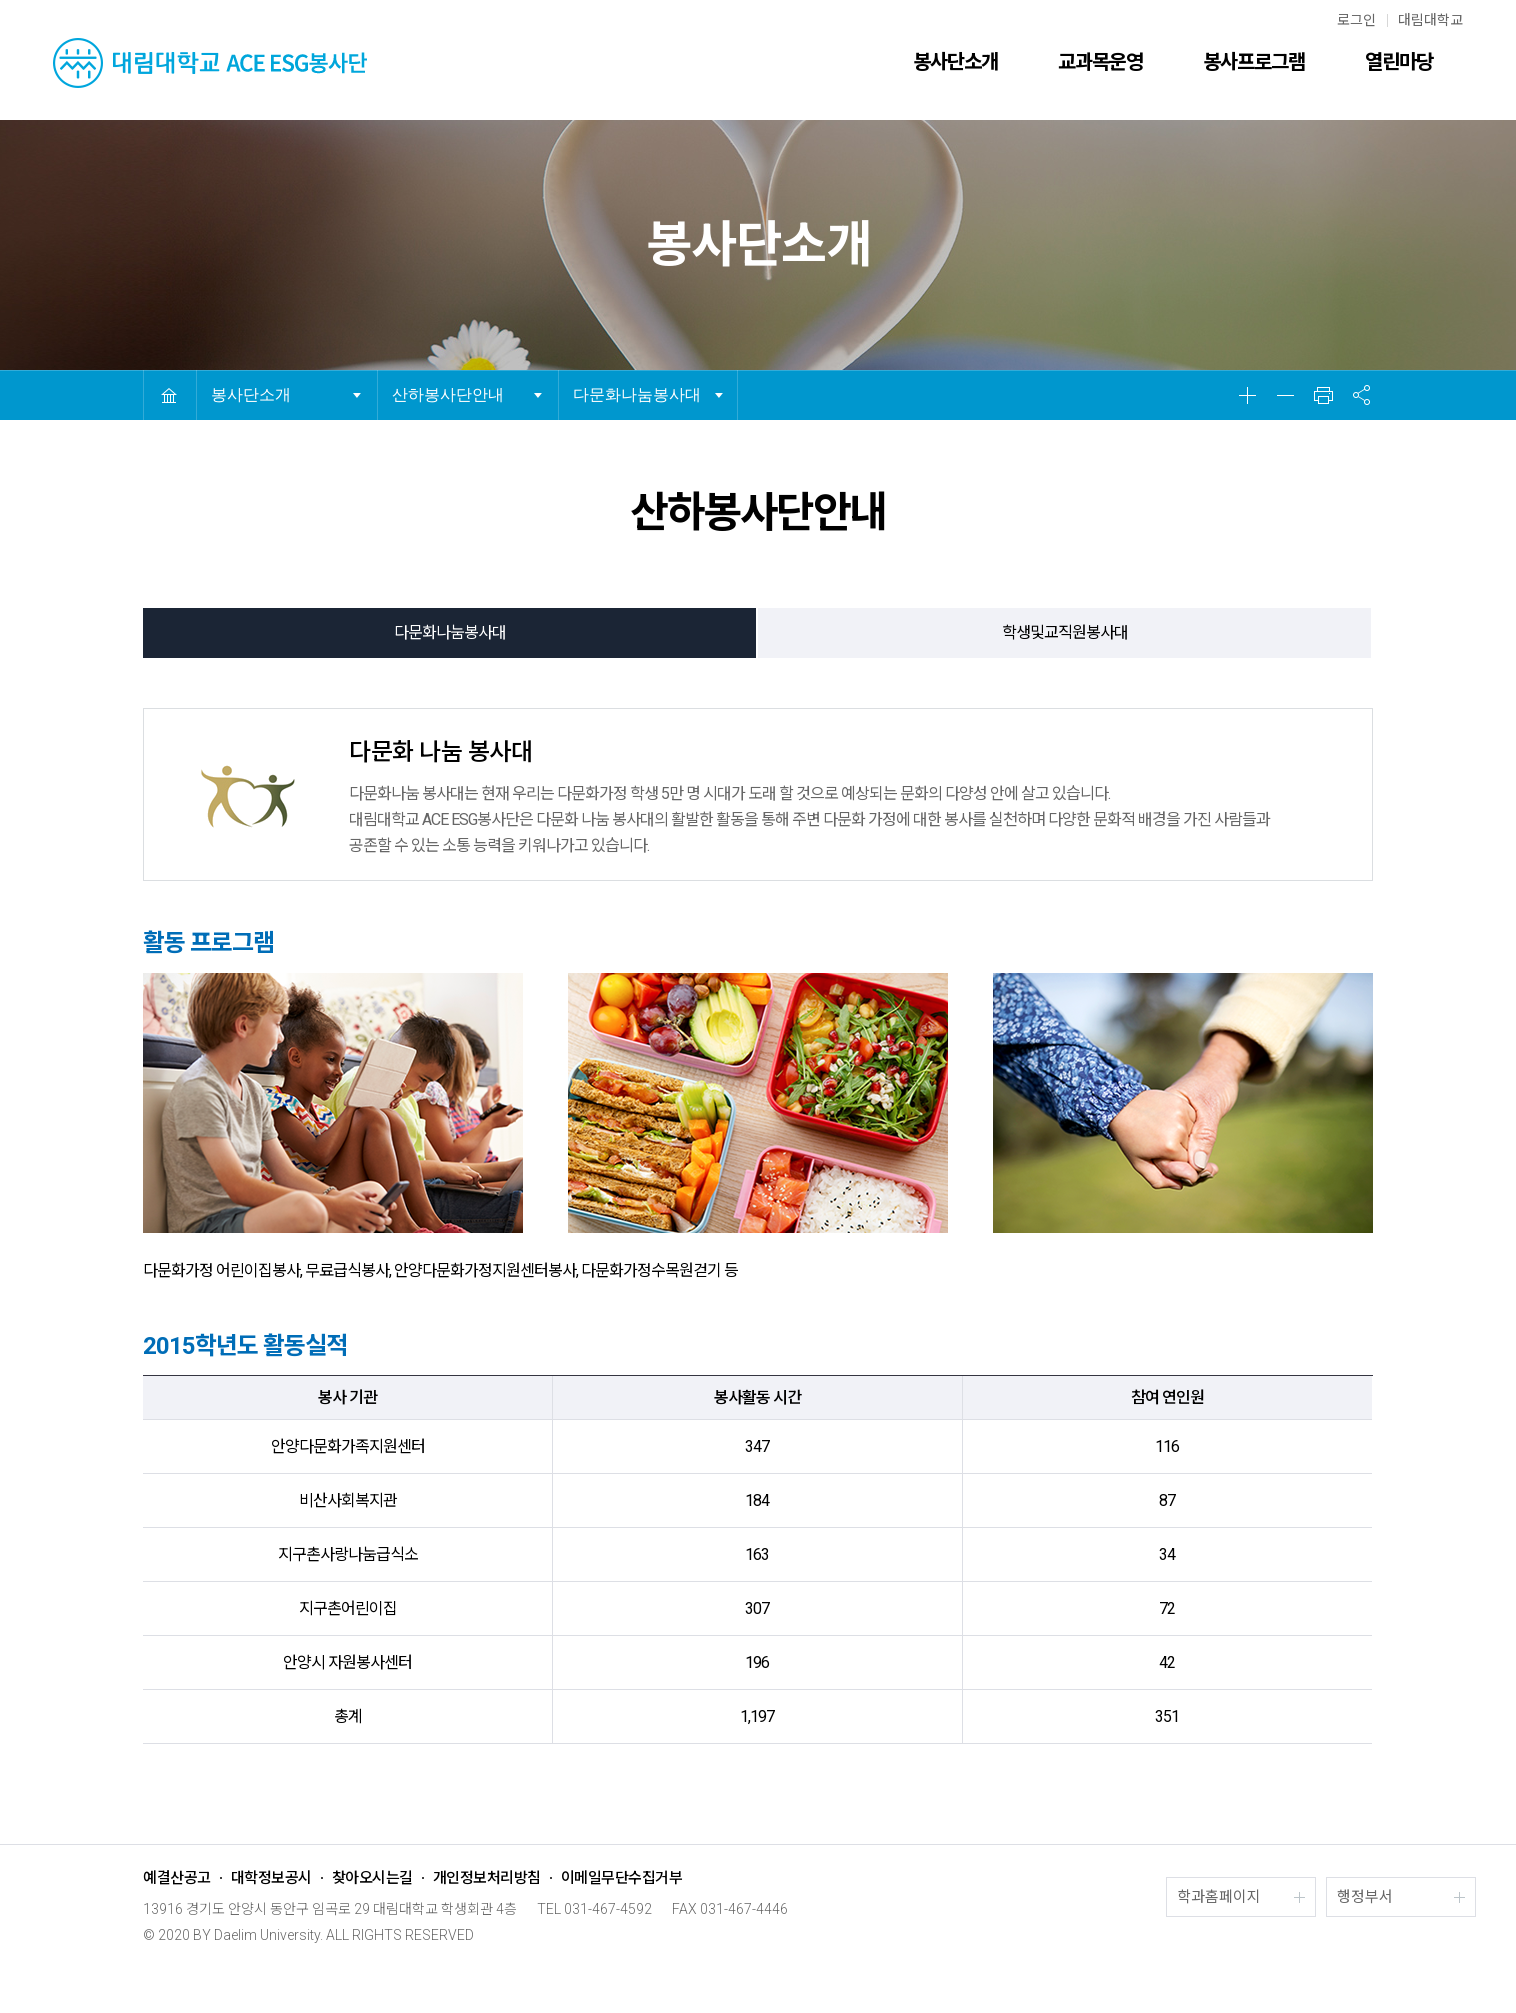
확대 (1247, 395)
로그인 (1356, 20)
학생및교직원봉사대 (1065, 632)
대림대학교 (1430, 20)
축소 (1285, 395)
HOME (169, 395)
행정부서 (1365, 1897)
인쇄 (1323, 395)
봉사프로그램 (1254, 62)
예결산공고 (177, 1878)
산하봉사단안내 (448, 394)
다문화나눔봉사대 (637, 394)
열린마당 (1399, 62)
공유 (1361, 395)
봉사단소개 (955, 62)
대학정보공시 (271, 1878)
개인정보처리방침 (487, 1878)
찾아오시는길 (372, 1878)
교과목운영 (1100, 62)
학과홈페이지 (1219, 1897)
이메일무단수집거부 (622, 1878)
